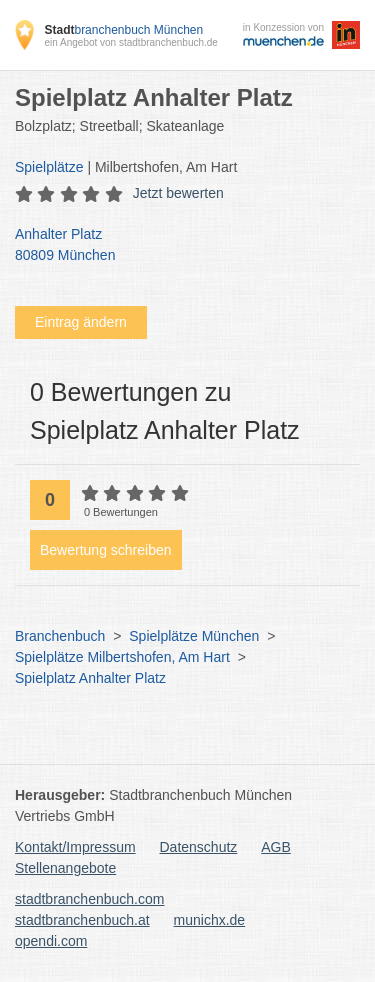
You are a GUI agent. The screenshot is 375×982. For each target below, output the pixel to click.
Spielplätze (49, 167)
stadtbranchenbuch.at (82, 920)
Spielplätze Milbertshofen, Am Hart (122, 657)
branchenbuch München (123, 30)
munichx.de (210, 920)
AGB (276, 847)
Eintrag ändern (81, 322)
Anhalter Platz (177, 246)
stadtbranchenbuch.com (89, 899)
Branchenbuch (60, 636)
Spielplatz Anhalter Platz (90, 678)
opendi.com (51, 941)
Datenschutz (199, 847)
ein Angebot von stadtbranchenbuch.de (130, 42)
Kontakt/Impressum (75, 847)
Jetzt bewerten (178, 193)
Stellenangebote (65, 868)
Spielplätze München (194, 636)
